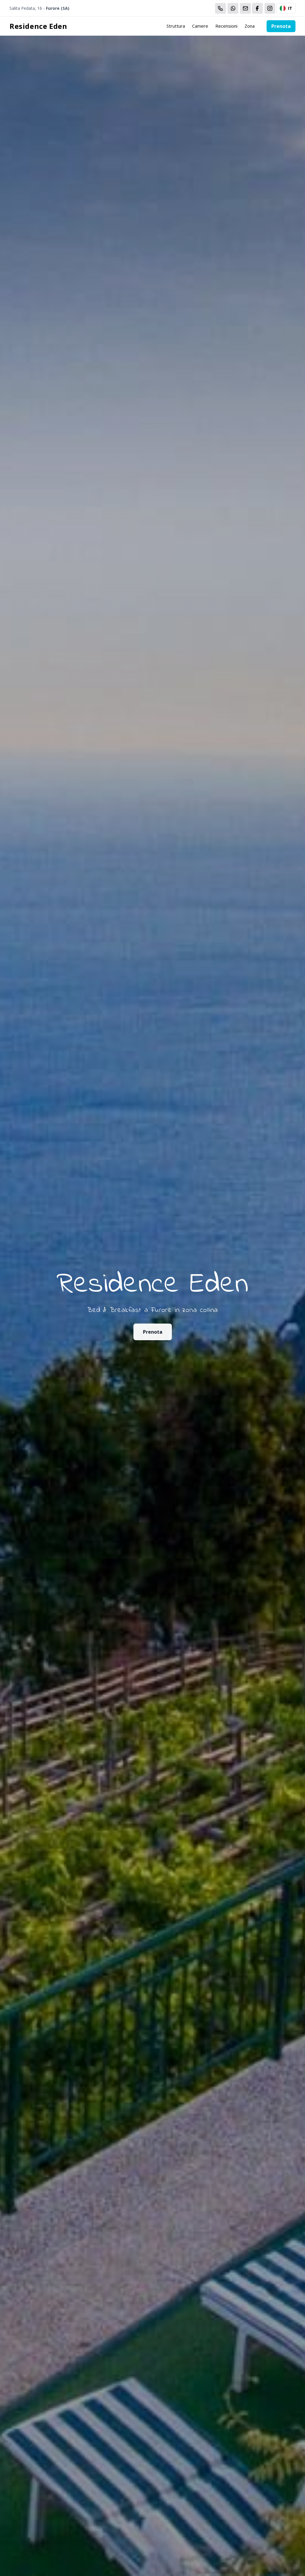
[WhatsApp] (233, 8)
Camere (200, 26)
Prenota (281, 26)
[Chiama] (220, 8)
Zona (250, 26)
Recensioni (226, 26)
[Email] (245, 8)
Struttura (175, 26)
